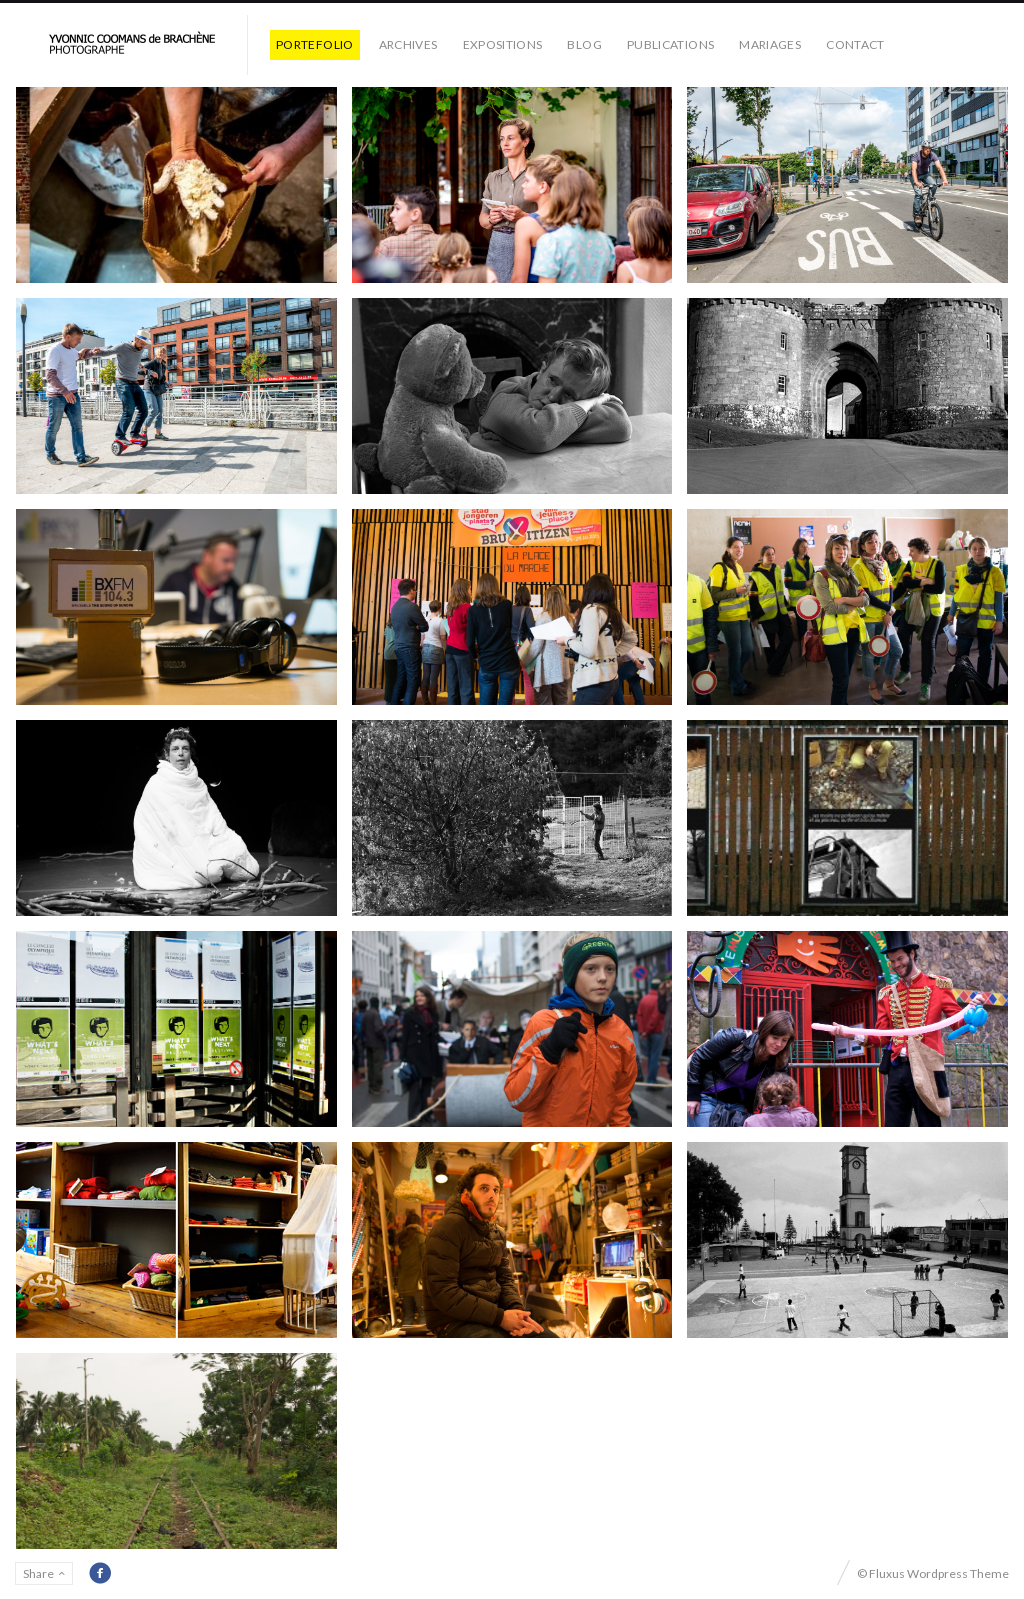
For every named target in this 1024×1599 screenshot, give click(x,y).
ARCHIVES (408, 44)
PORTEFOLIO (315, 44)
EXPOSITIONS (503, 44)
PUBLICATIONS (670, 44)
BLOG (584, 44)
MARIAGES (770, 44)
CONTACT (855, 44)
